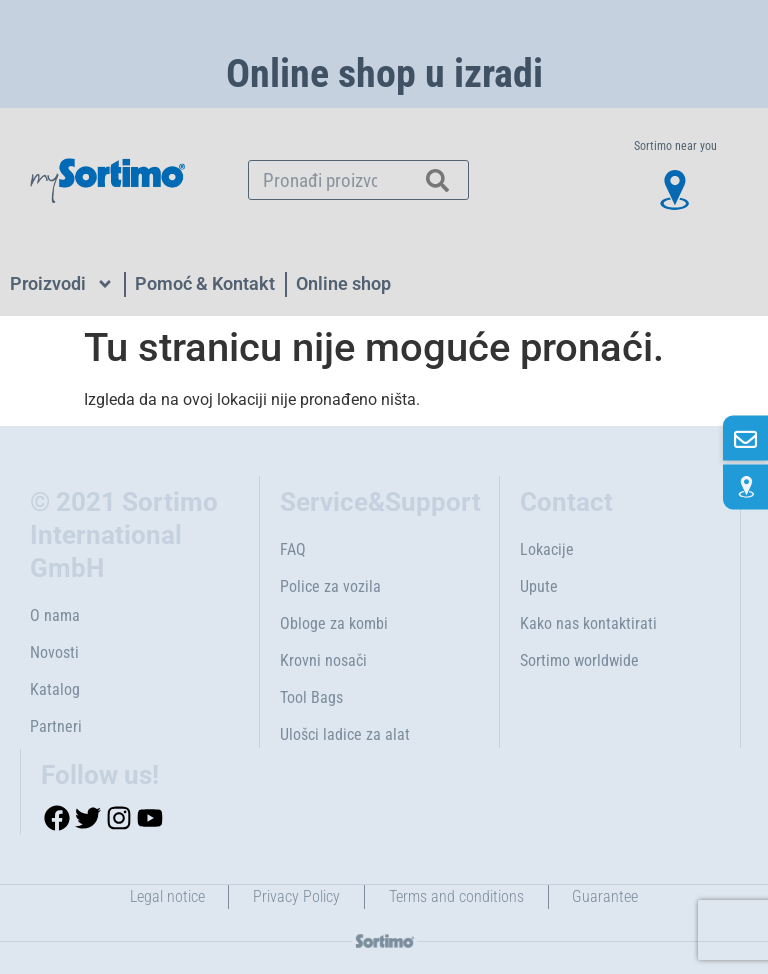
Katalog (55, 689)
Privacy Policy (296, 896)
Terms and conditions (456, 896)
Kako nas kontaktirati (588, 623)
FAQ (293, 549)
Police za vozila (330, 586)
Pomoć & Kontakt (205, 283)
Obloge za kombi (334, 623)
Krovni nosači (323, 660)
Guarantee (606, 896)
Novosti (54, 652)
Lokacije (547, 549)
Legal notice (166, 896)
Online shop (343, 283)
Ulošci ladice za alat (345, 734)
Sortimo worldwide (579, 660)
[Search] (438, 180)
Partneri (56, 726)
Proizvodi (62, 284)
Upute (539, 586)
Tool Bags (311, 697)
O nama (55, 615)
